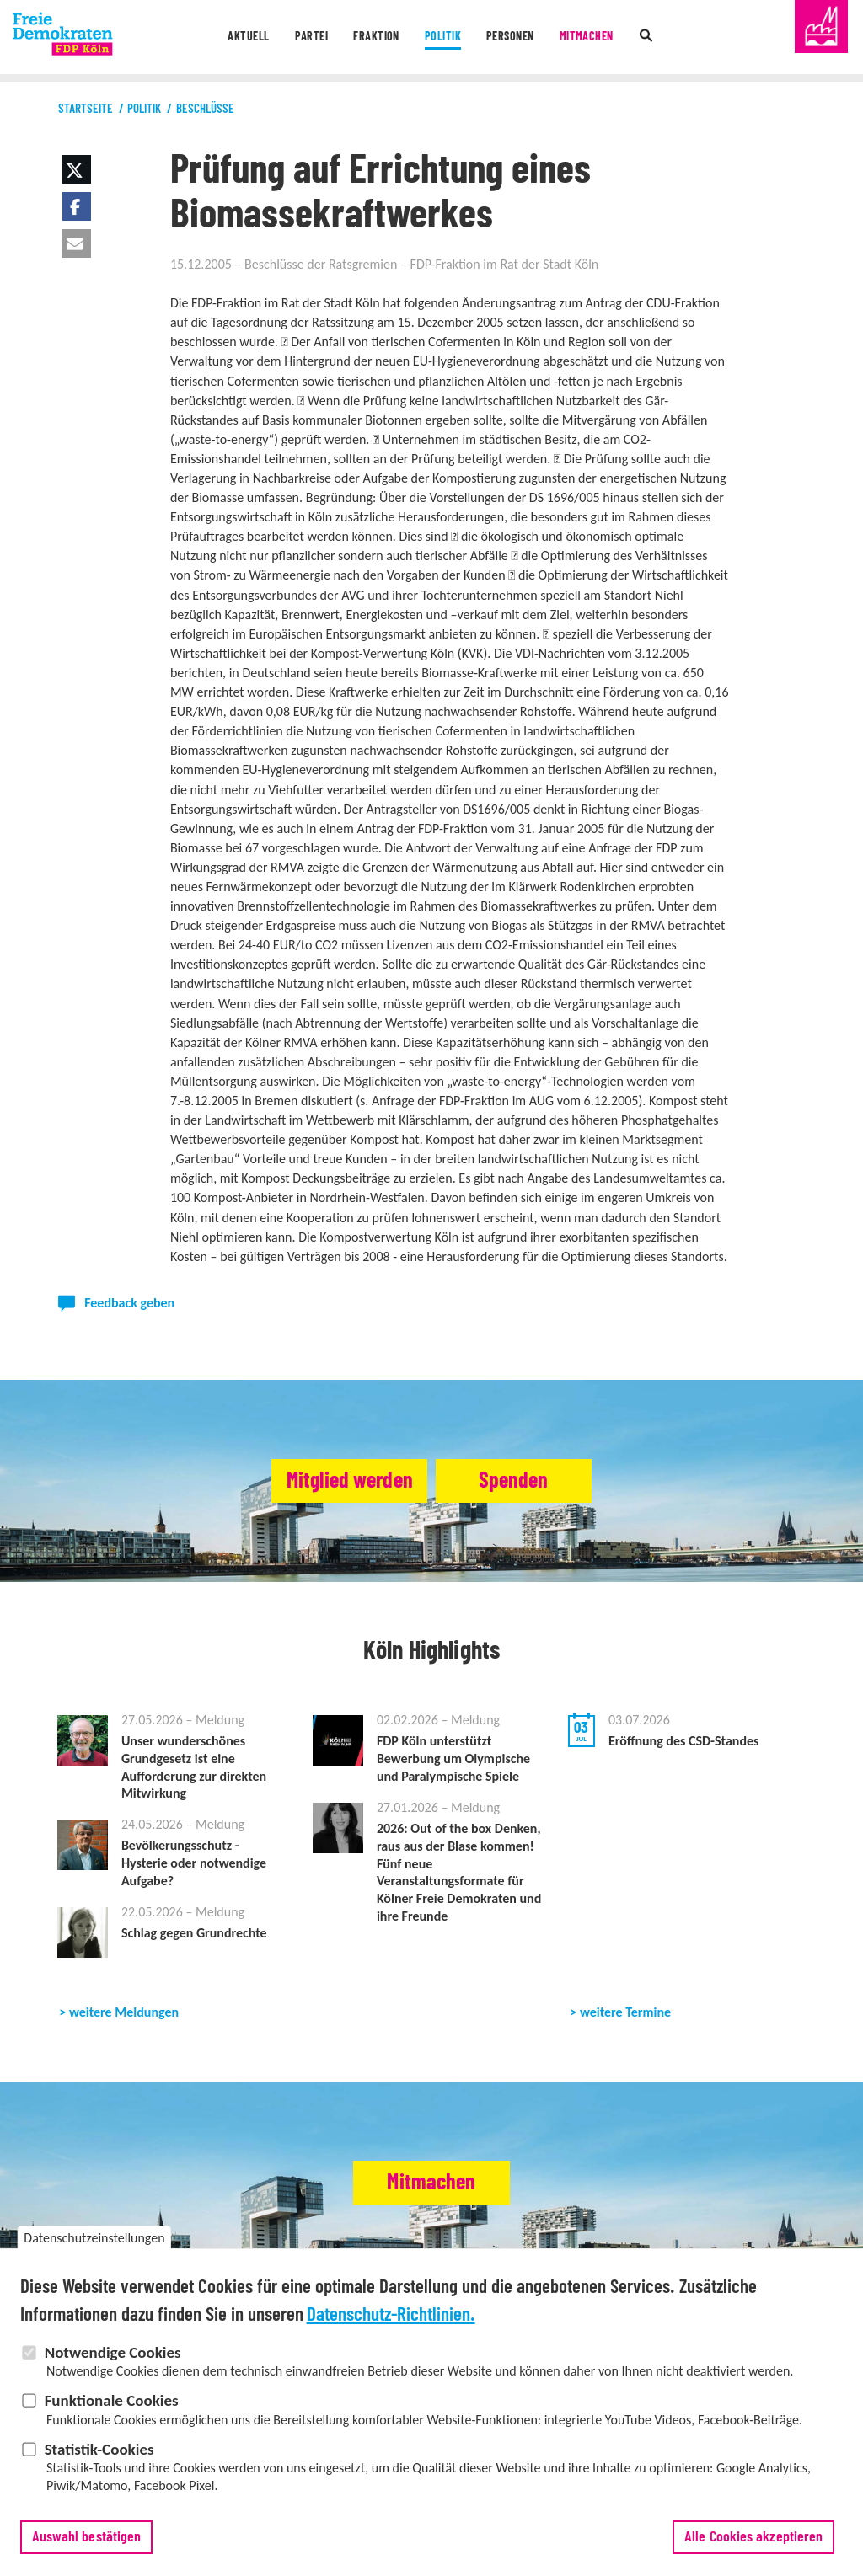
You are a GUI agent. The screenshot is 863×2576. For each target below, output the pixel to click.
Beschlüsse (205, 109)
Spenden (534, 1480)
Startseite (85, 109)
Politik (441, 37)
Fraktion (373, 37)
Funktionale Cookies (112, 2407)
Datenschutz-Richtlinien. (391, 2321)
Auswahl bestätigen (87, 2543)
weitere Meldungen (124, 2012)
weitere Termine (625, 2012)
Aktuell (238, 37)
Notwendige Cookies (113, 2358)
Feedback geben (129, 1303)
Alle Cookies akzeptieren (753, 2543)
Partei (304, 37)
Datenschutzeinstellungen (94, 2245)
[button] (76, 169)
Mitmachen (594, 37)
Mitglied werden (328, 1480)
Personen (513, 37)
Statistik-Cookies (99, 2455)
